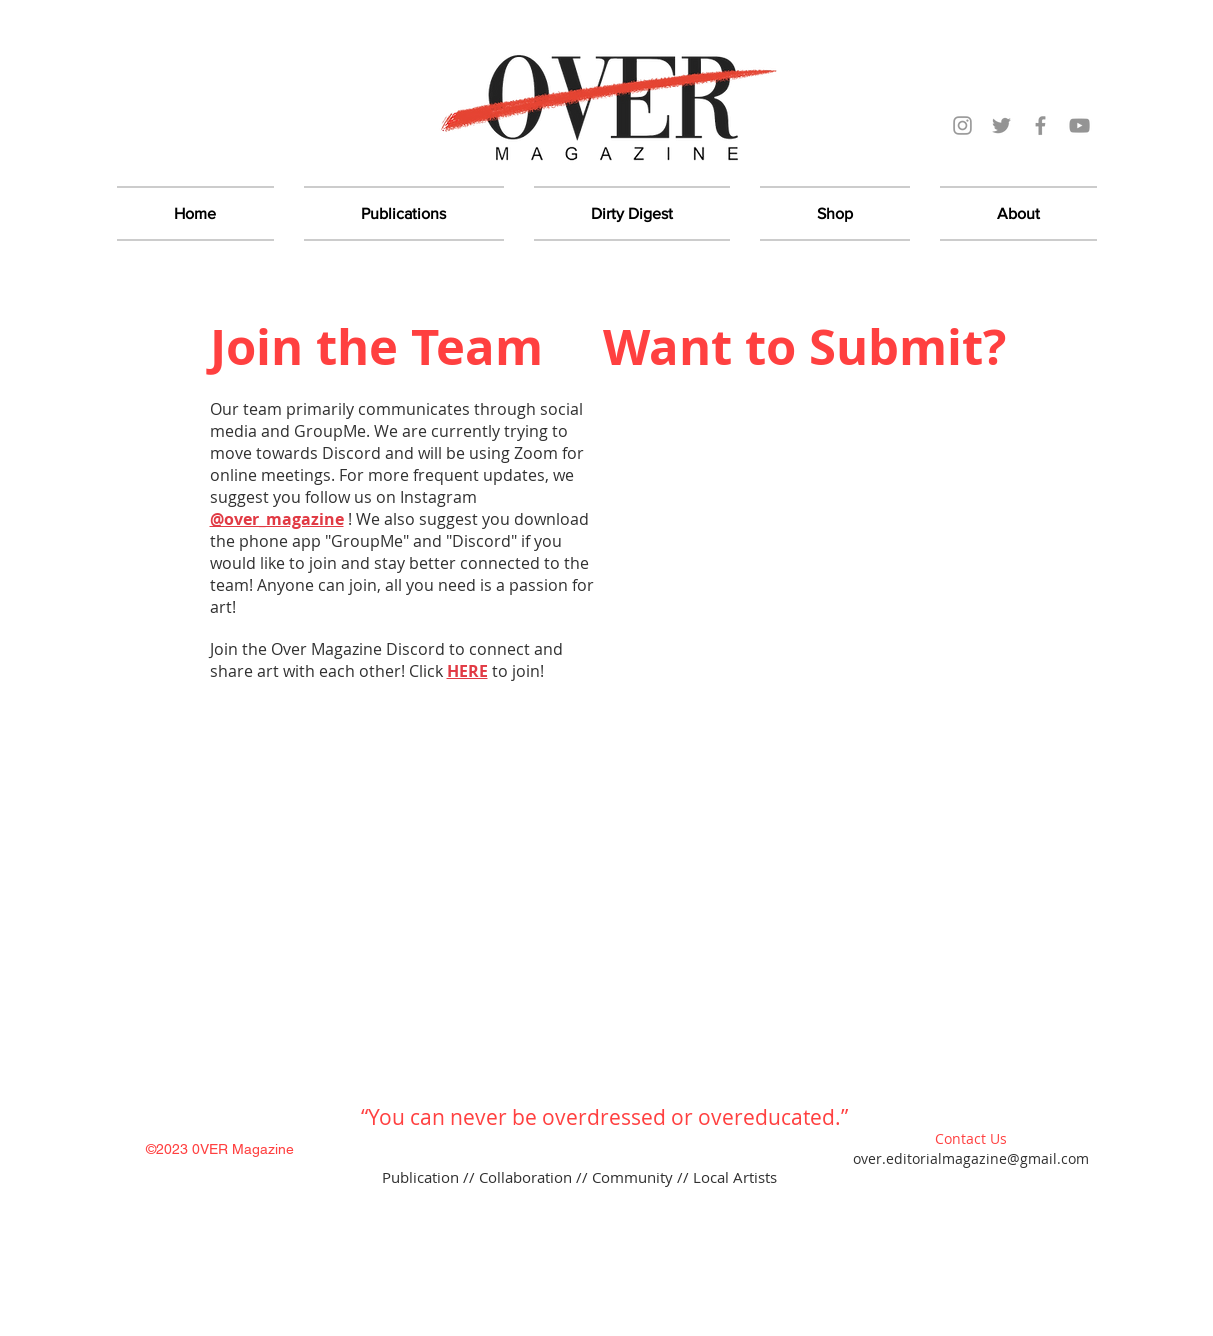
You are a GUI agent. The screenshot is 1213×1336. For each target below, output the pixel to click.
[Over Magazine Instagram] (962, 125)
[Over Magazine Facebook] (1040, 125)
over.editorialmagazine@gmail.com (971, 1158)
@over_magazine (277, 519)
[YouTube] (1079, 125)
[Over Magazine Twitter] (1001, 125)
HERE (467, 671)
